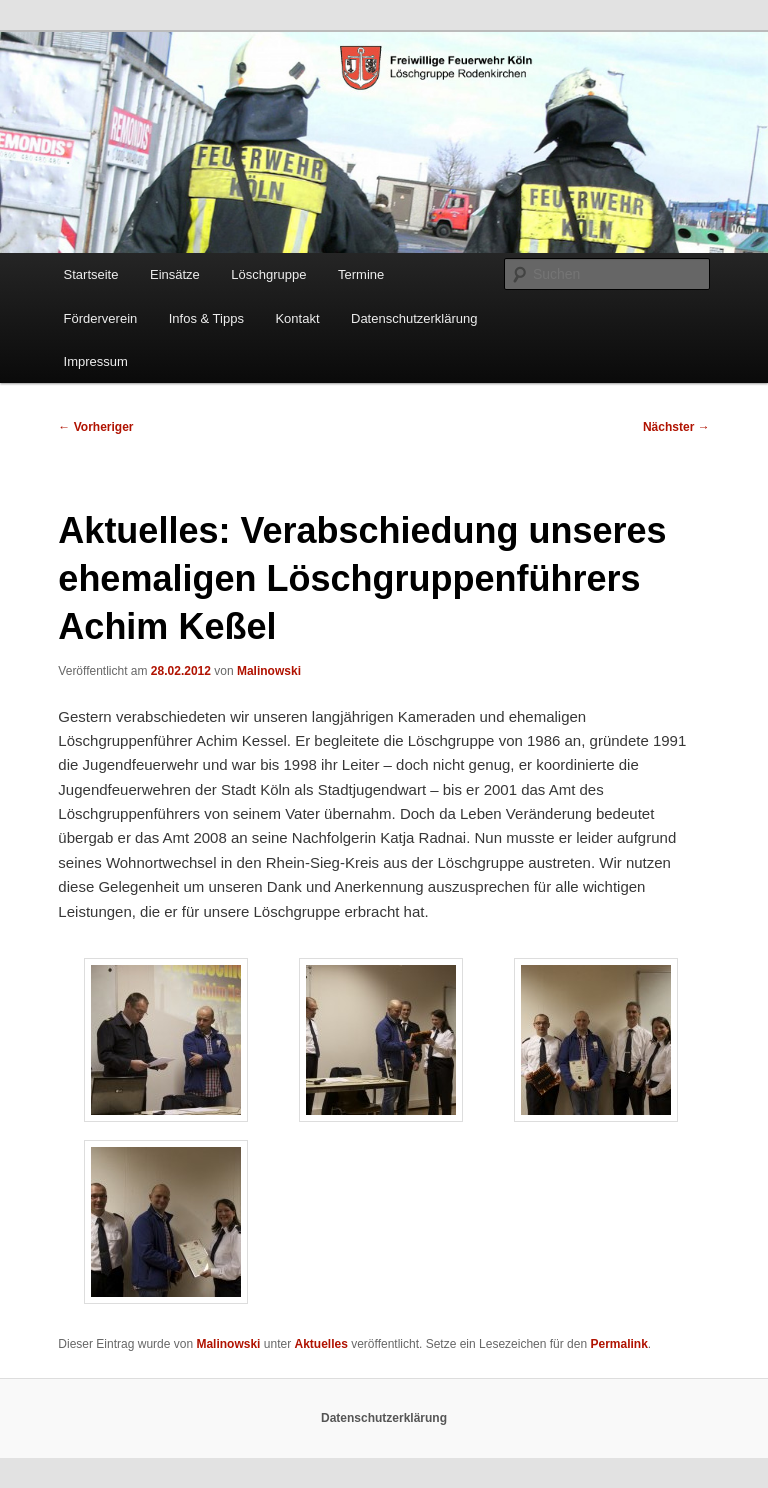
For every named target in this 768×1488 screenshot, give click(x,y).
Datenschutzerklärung (414, 318)
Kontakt (297, 318)
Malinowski (269, 671)
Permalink (618, 1344)
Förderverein (101, 318)
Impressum (96, 361)
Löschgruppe (268, 274)
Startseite (91, 274)
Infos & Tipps (206, 318)
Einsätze (175, 274)
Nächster (676, 427)
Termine (361, 274)
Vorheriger (95, 427)
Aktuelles (320, 1344)
